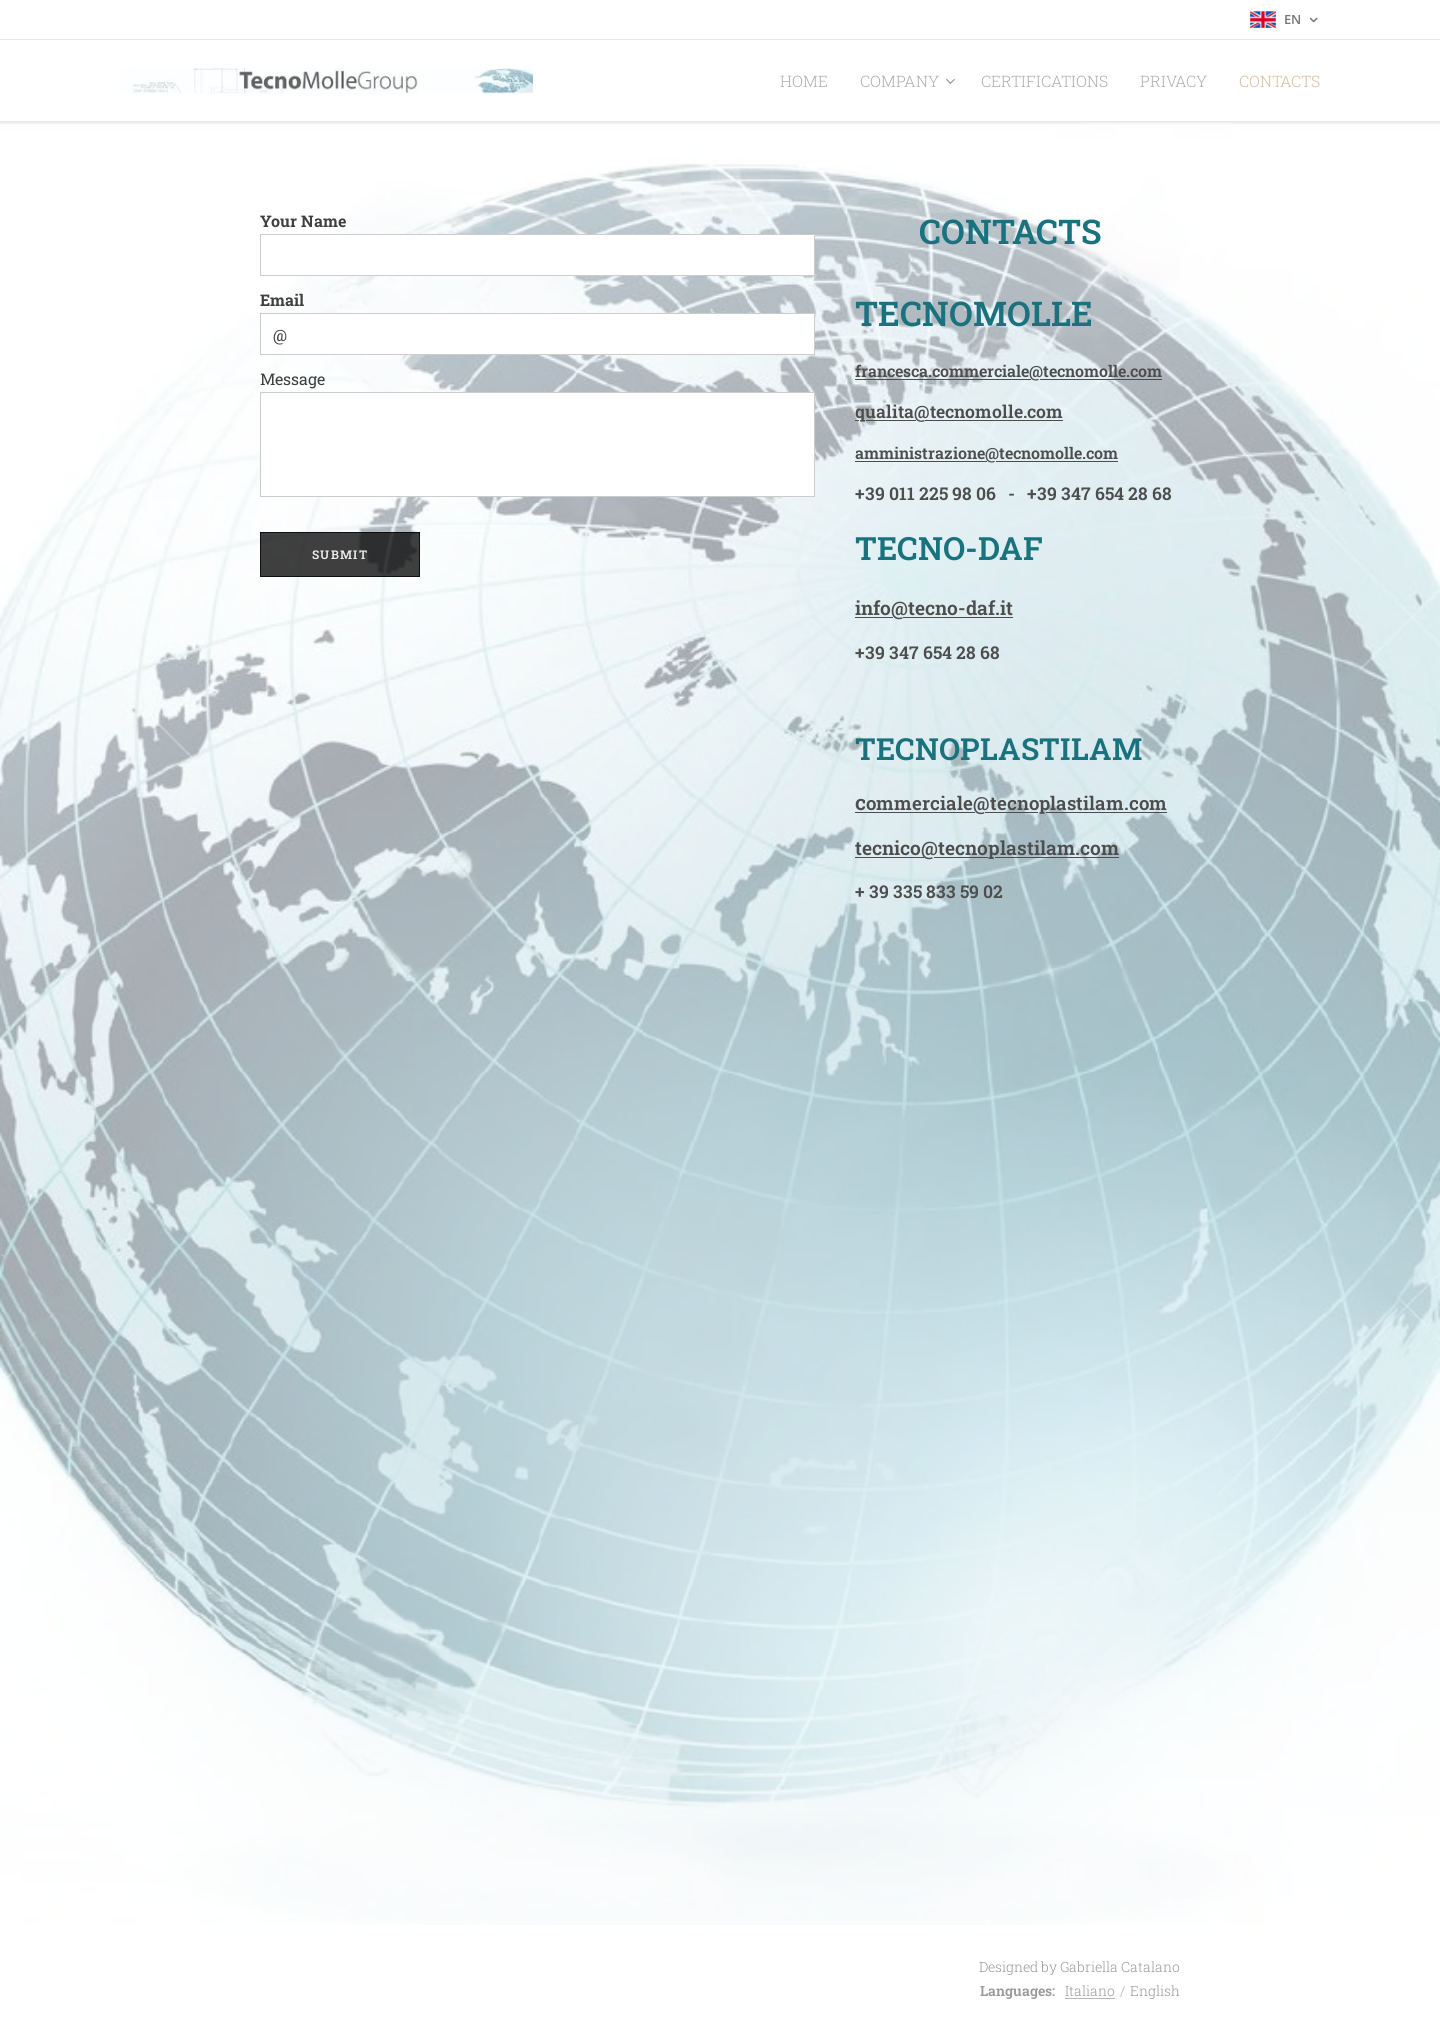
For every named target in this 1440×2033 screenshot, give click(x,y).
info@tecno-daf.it (934, 607)
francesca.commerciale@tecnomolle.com (1008, 370)
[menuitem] (850, 81)
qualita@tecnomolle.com (959, 411)
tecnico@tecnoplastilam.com (987, 847)
